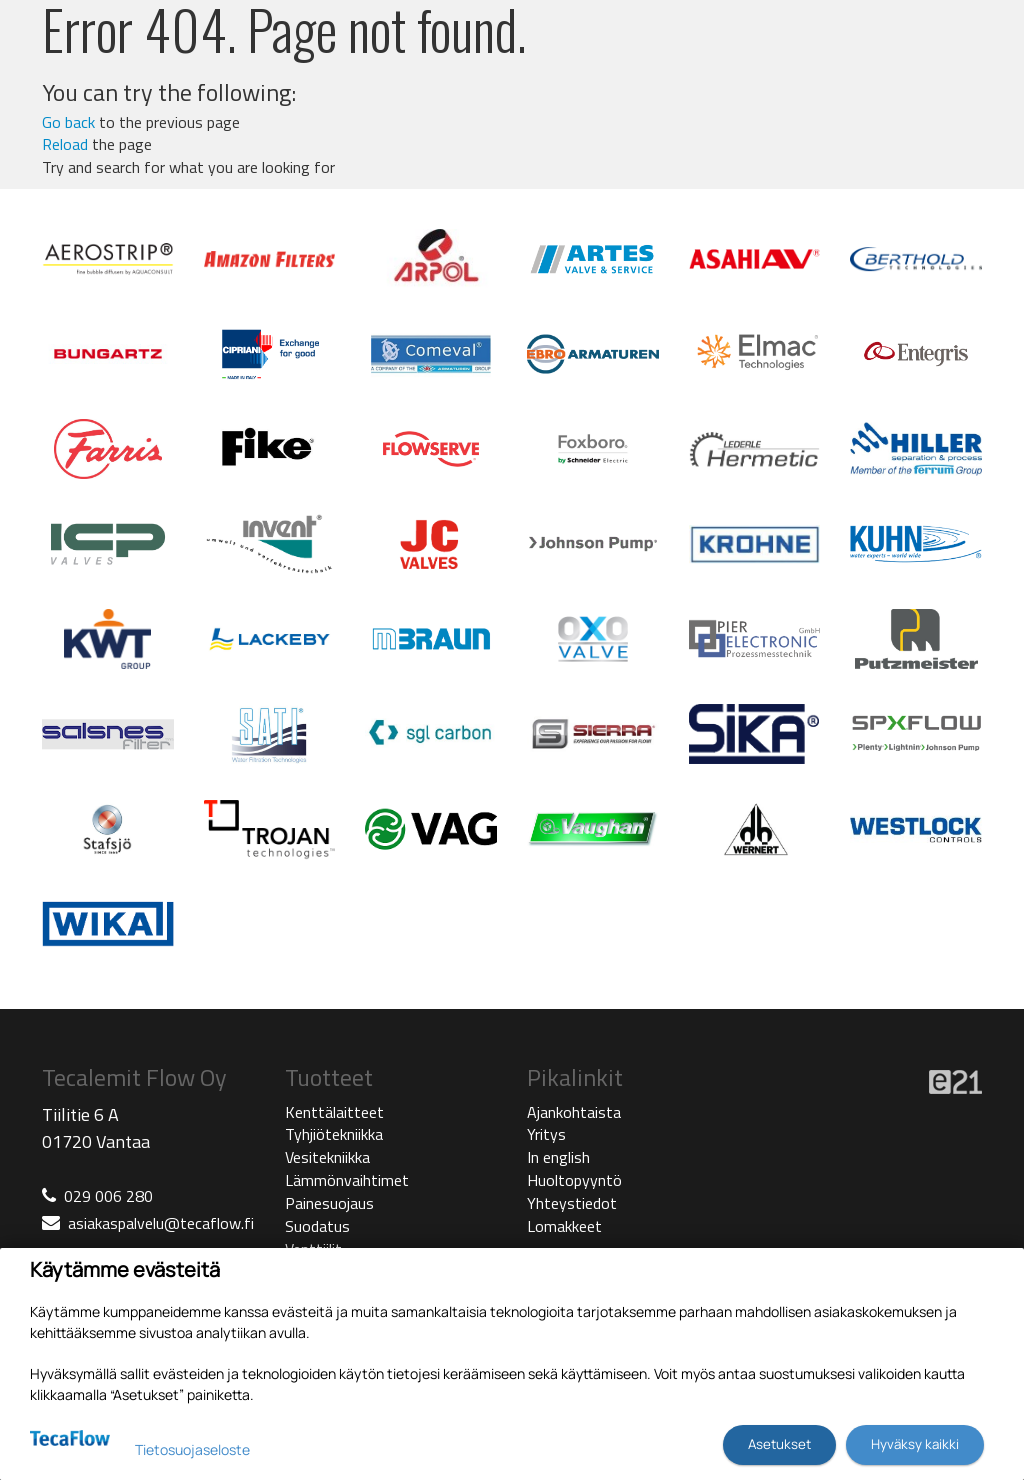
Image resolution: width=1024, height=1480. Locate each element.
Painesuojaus (329, 1203)
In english (558, 1157)
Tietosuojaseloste (192, 1449)
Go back (68, 122)
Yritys (546, 1134)
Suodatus (317, 1226)
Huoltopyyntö (574, 1180)
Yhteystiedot (572, 1203)
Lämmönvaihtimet (347, 1180)
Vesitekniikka (327, 1157)
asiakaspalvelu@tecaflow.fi (161, 1223)
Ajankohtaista (574, 1112)
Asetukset (779, 1444)
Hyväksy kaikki (915, 1444)
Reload (65, 144)
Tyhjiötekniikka (334, 1134)
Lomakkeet (564, 1226)
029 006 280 (108, 1196)
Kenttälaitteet (334, 1112)
